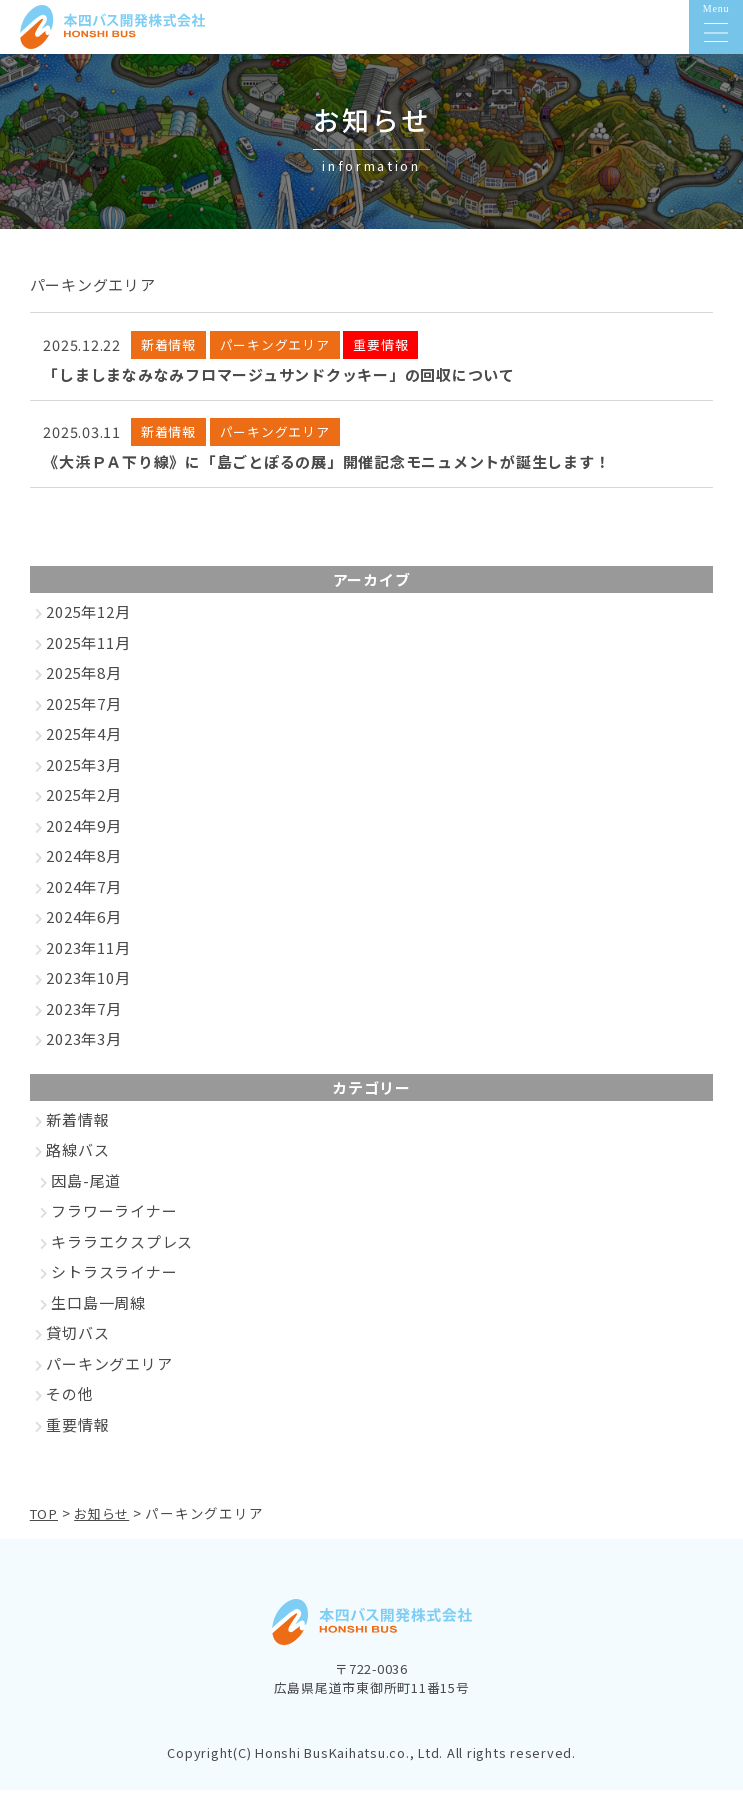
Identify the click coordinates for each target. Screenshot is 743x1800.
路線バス (77, 1160)
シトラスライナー (114, 1282)
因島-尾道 (86, 1191)
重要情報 (77, 1435)
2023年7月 (83, 1019)
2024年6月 (83, 927)
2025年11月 (88, 653)
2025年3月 (83, 775)
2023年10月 (88, 988)
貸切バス (77, 1343)
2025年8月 (83, 683)
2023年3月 (83, 1049)
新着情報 (77, 1130)
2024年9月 (83, 836)
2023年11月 (88, 958)
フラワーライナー (114, 1221)
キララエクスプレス (122, 1252)
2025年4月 (83, 744)
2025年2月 (83, 805)
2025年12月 (88, 622)
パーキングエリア (109, 1374)
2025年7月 (83, 714)
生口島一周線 (98, 1313)
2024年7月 (83, 897)
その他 (69, 1404)
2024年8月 (83, 866)
